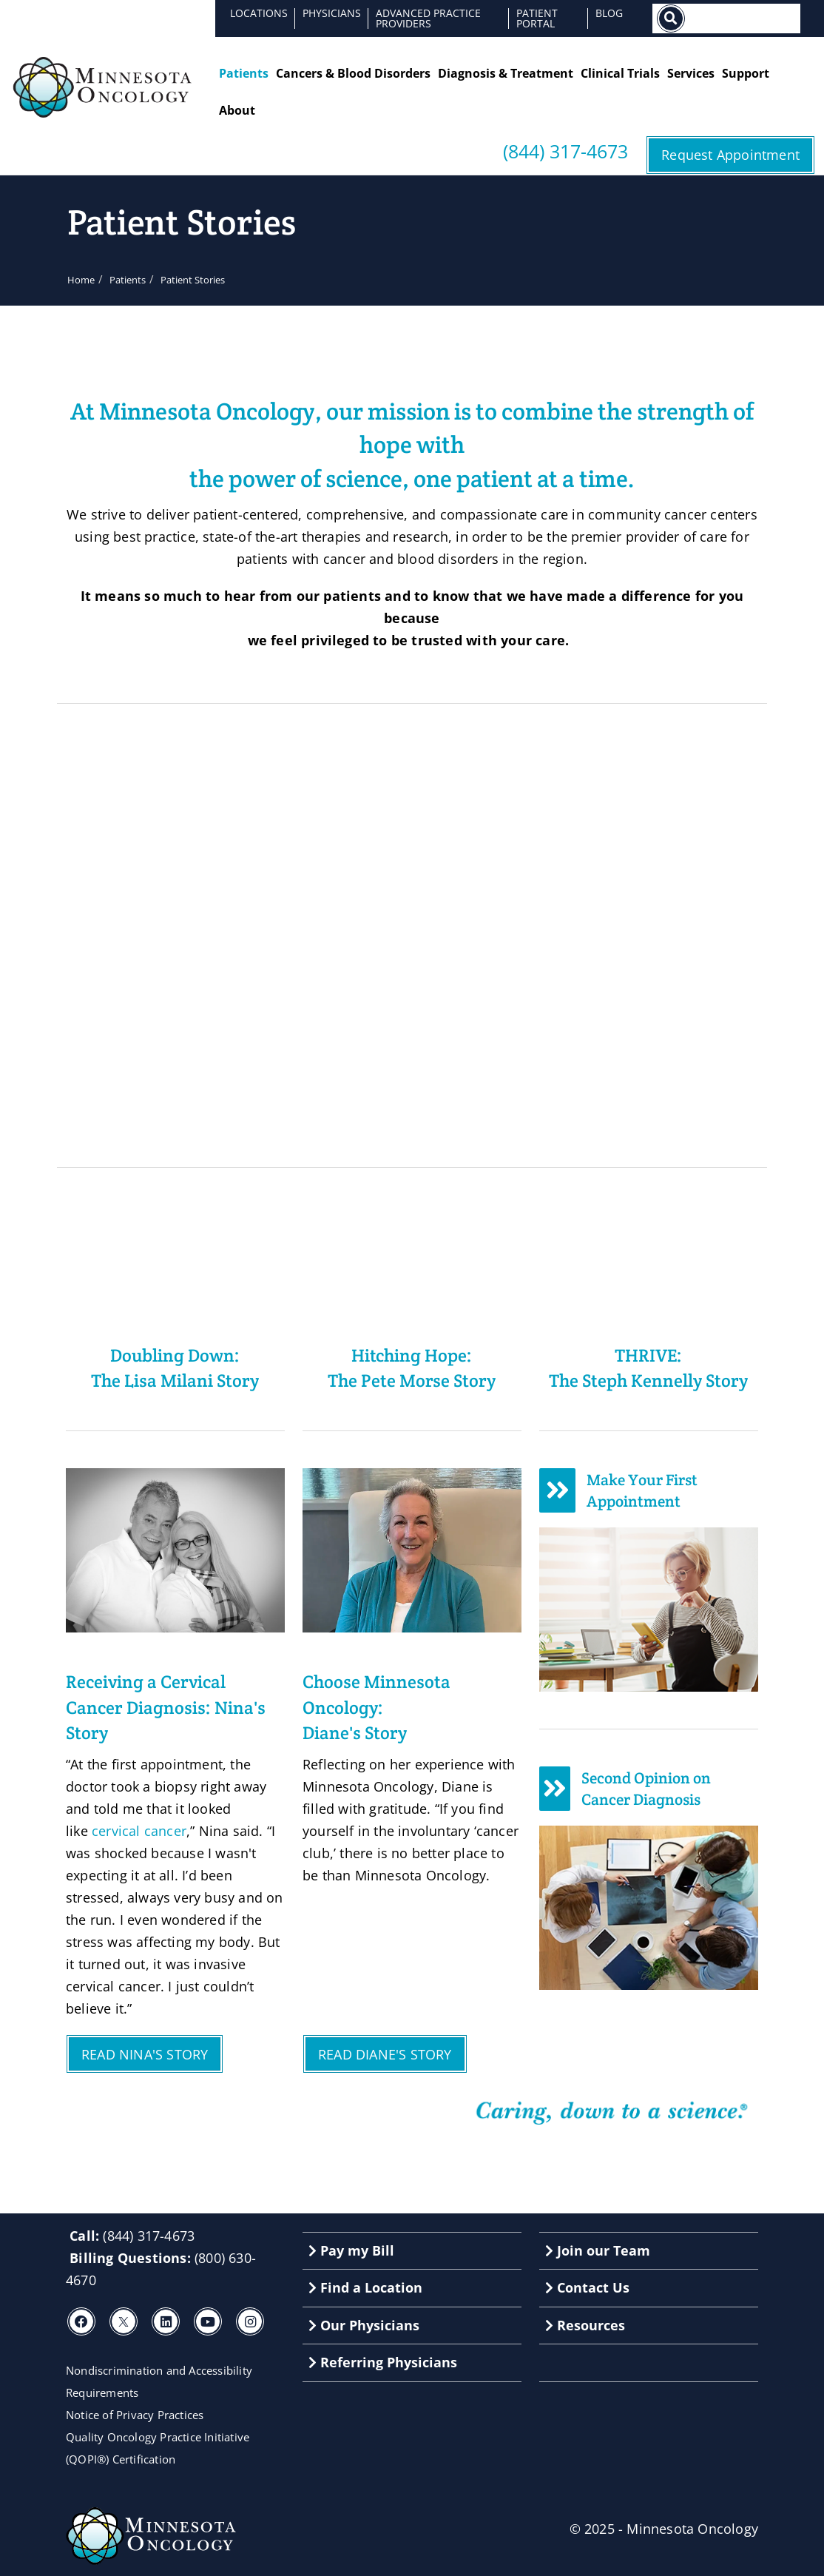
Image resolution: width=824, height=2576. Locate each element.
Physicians (332, 13)
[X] (123, 2321)
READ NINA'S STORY (144, 2054)
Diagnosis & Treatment (505, 73)
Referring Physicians (382, 2362)
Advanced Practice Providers (428, 18)
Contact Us (587, 2287)
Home (81, 279)
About (237, 110)
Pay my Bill (351, 2250)
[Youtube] (208, 2321)
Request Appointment (730, 155)
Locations (259, 13)
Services (691, 73)
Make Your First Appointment (642, 1491)
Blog (609, 13)
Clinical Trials (620, 73)
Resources (585, 2325)
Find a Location (365, 2287)
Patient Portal (537, 18)
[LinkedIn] (166, 2321)
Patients (244, 73)
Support (745, 73)
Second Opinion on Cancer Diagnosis (646, 1789)
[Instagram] (250, 2321)
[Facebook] (81, 2321)
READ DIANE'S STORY (385, 2054)
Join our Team (597, 2250)
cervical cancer (139, 1831)
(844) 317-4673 (565, 151)
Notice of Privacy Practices (134, 2414)
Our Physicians (363, 2325)
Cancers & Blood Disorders (353, 73)
